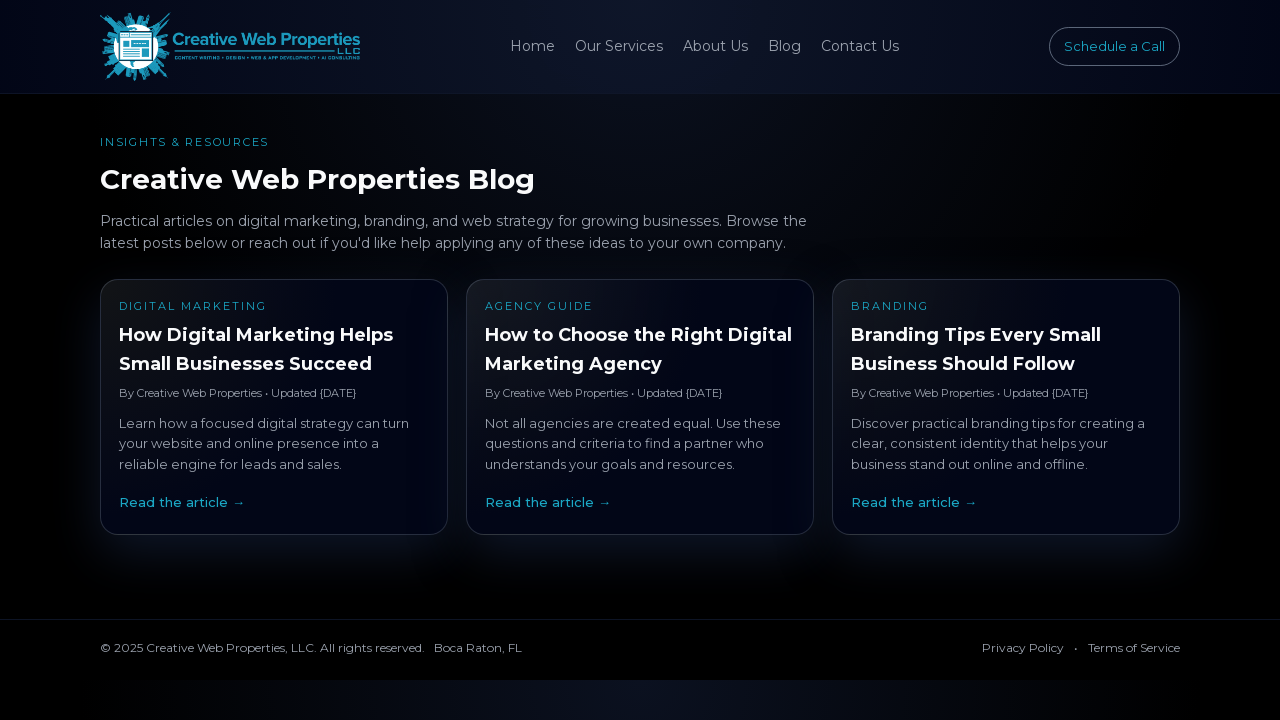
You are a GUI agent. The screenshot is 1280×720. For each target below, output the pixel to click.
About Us (715, 46)
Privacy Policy (1023, 647)
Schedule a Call (1114, 46)
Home (532, 46)
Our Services (619, 46)
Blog (784, 46)
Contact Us (860, 46)
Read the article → (182, 502)
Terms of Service (1134, 647)
